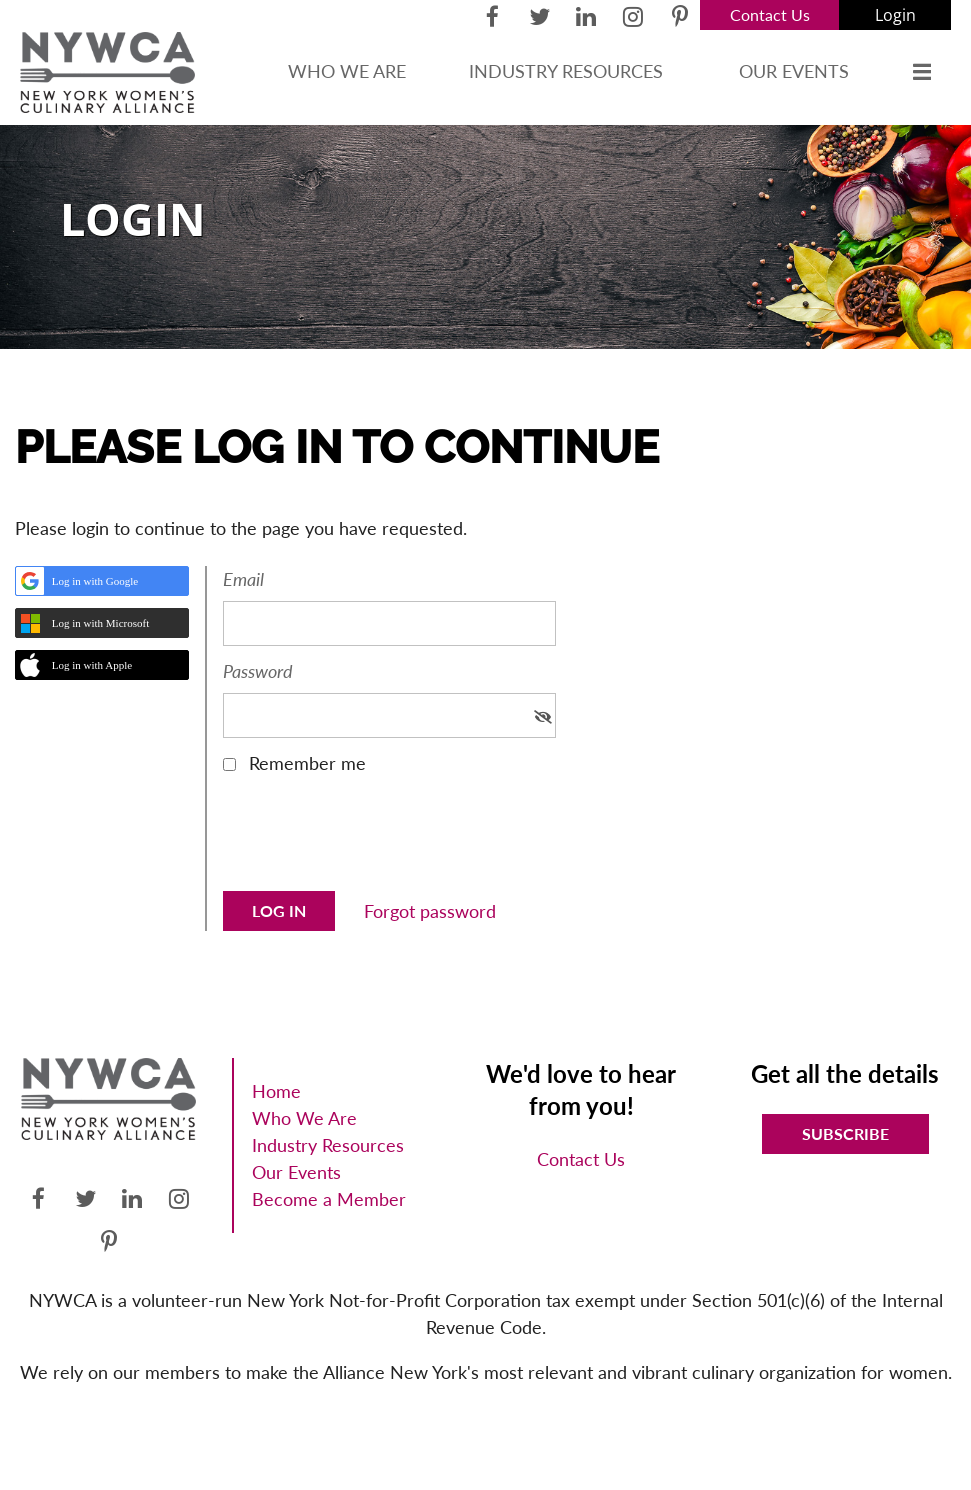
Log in (895, 15)
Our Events (296, 1172)
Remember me (307, 763)
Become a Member (329, 1199)
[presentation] (375, 840)
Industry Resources (328, 1145)
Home (276, 1091)
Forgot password (430, 911)
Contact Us (770, 14)
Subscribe (845, 1133)
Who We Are (304, 1118)
